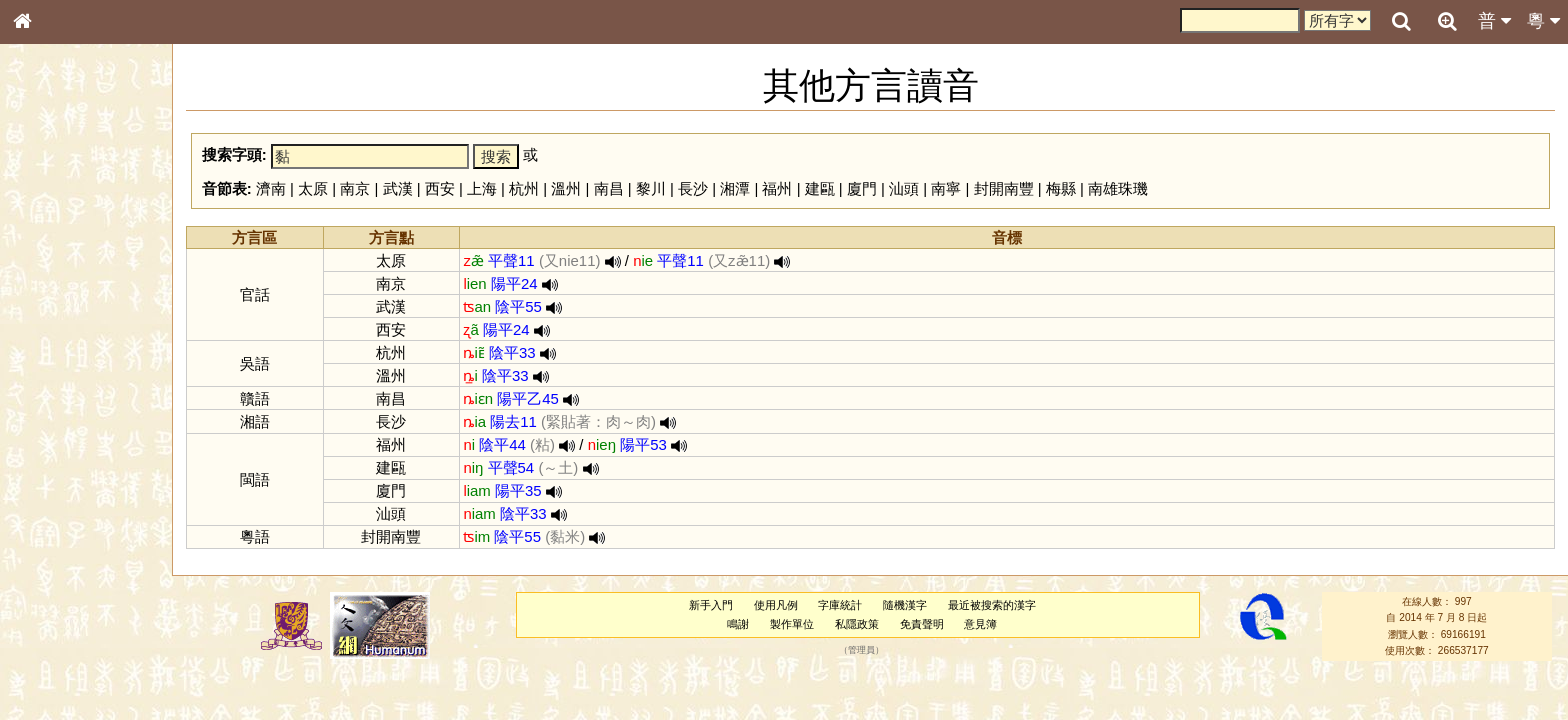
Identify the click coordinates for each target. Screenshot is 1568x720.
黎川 (651, 188)
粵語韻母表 (55, 429)
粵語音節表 (55, 392)
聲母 (40, 526)
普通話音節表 (61, 544)
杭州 (524, 188)
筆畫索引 (49, 285)
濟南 (271, 188)
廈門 (862, 188)
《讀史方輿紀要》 (73, 633)
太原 (313, 188)
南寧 (946, 188)
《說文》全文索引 (73, 615)
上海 (482, 188)
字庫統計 (840, 605)
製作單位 (792, 624)
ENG (88, 220)
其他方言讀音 (61, 562)
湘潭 (735, 188)
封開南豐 (1004, 188)
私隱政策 (857, 624)
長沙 (693, 188)
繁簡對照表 (55, 669)
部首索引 (49, 267)
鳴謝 (738, 624)
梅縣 (1061, 188)
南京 (355, 188)
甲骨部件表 (55, 303)
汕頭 (904, 188)
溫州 (566, 188)
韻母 (68, 526)
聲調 (95, 526)
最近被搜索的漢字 (992, 605)
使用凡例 (776, 605)
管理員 (861, 651)
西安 (440, 188)
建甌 (820, 188)
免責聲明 (922, 624)
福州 (777, 188)
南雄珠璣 (1118, 188)
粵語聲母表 (55, 410)
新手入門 (711, 605)
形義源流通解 (61, 340)
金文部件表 (55, 322)
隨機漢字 (905, 605)
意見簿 (980, 624)
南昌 (609, 188)
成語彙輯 (49, 651)
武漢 (398, 188)
